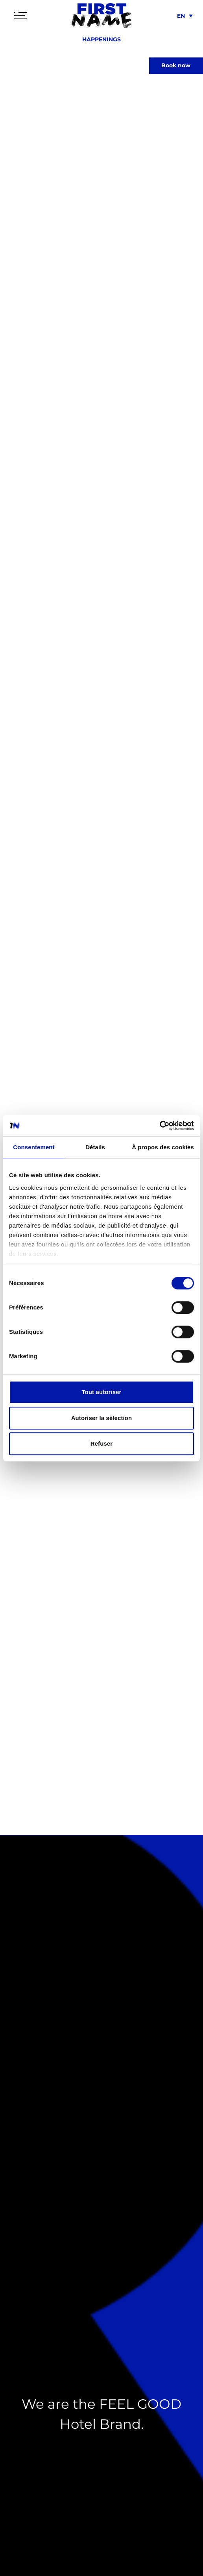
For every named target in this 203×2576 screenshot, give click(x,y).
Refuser (101, 1443)
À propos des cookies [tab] (163, 1147)
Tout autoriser (101, 1392)
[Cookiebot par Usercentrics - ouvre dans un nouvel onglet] (159, 1126)
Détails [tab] (95, 1147)
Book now (175, 65)
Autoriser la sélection (101, 1418)
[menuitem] (184, 15)
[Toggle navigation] (20, 15)
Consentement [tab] (33, 1147)
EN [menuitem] (181, 15)
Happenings (101, 39)
